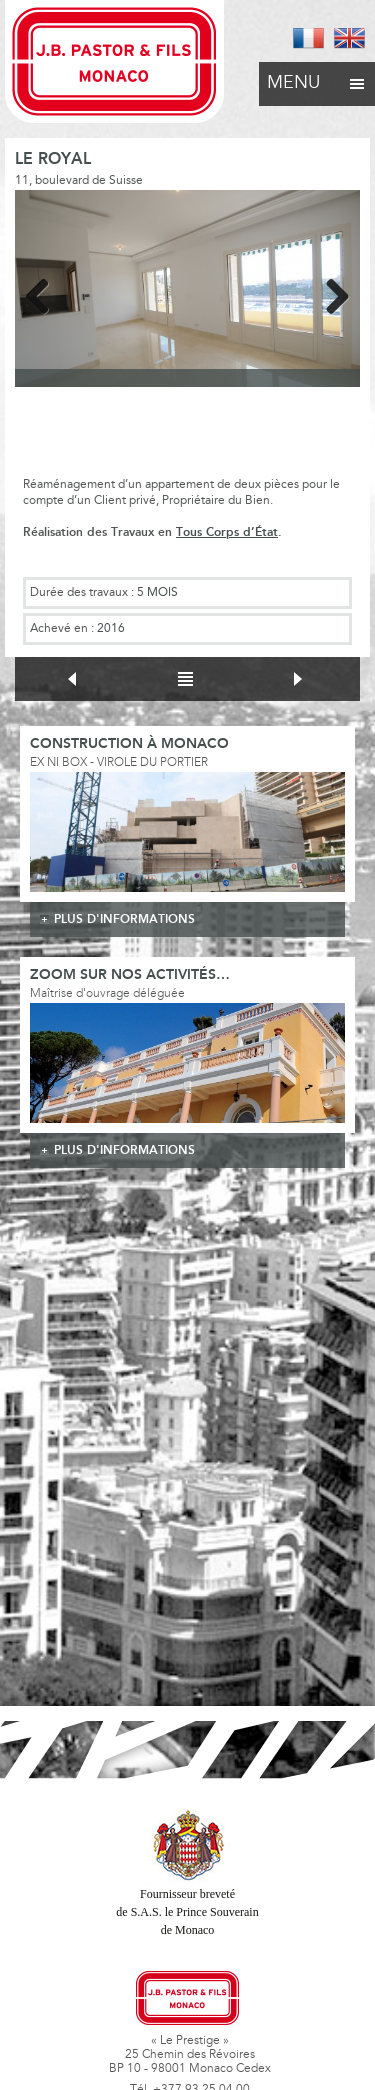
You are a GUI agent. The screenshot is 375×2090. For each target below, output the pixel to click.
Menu (317, 78)
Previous (45, 293)
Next (330, 293)
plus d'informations (124, 919)
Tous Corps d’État (227, 532)
